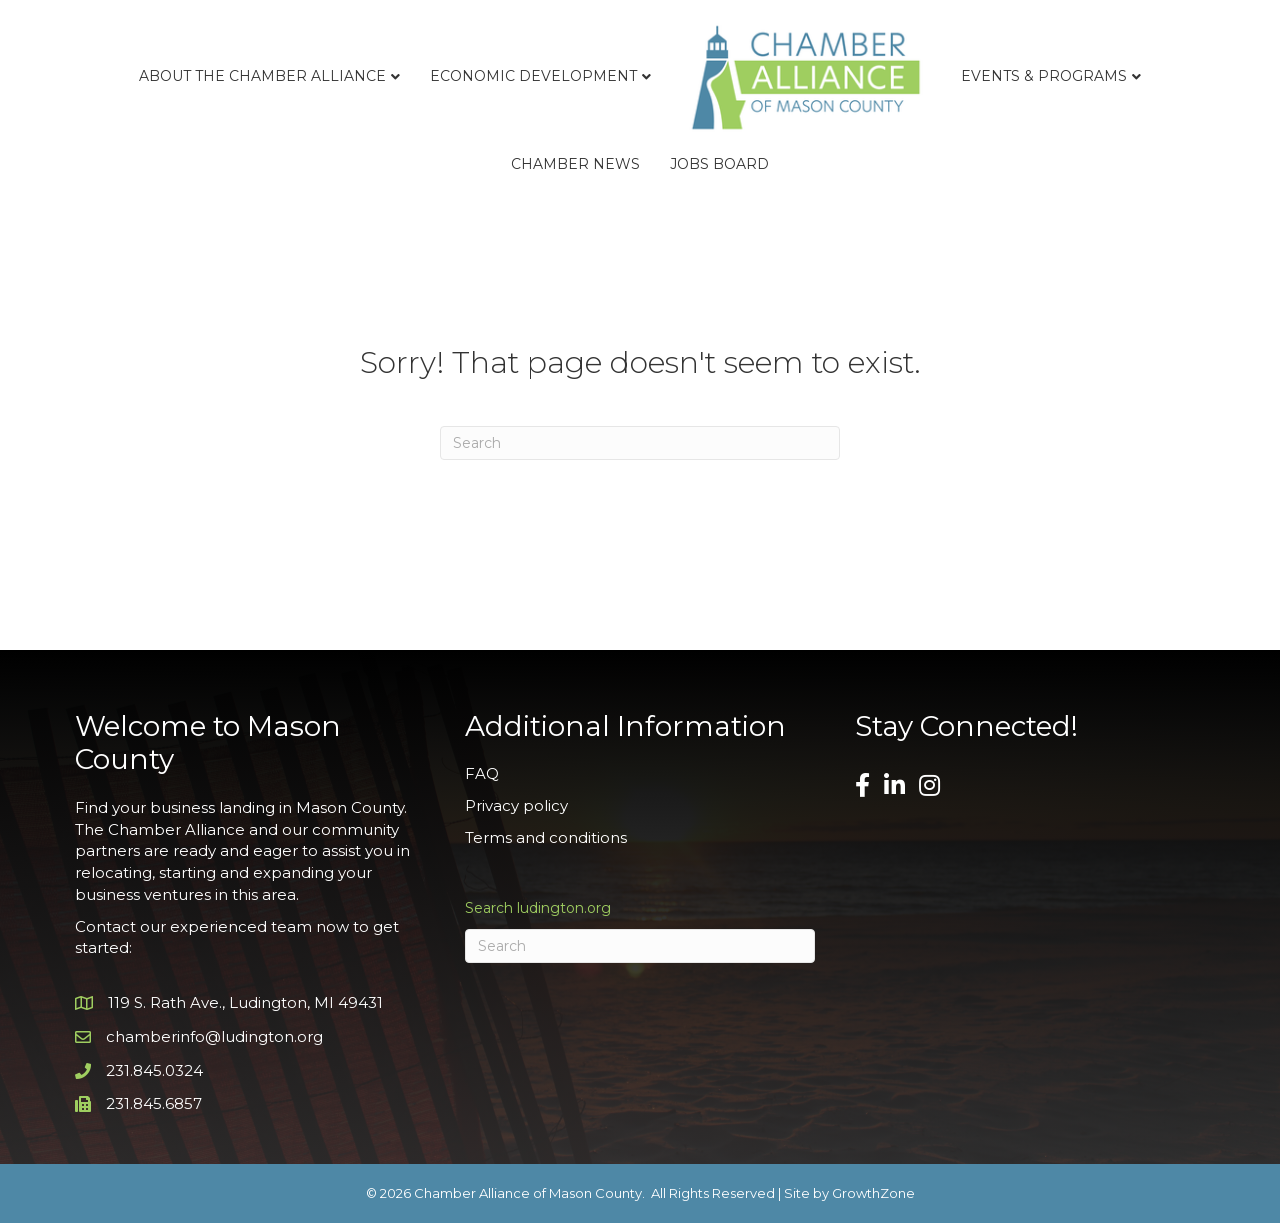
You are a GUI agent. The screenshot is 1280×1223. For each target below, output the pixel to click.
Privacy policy (516, 805)
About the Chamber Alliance (262, 76)
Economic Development (533, 76)
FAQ (482, 773)
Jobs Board (719, 164)
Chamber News (575, 164)
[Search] (640, 443)
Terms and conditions (546, 837)
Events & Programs (1044, 76)
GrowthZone (873, 1193)
